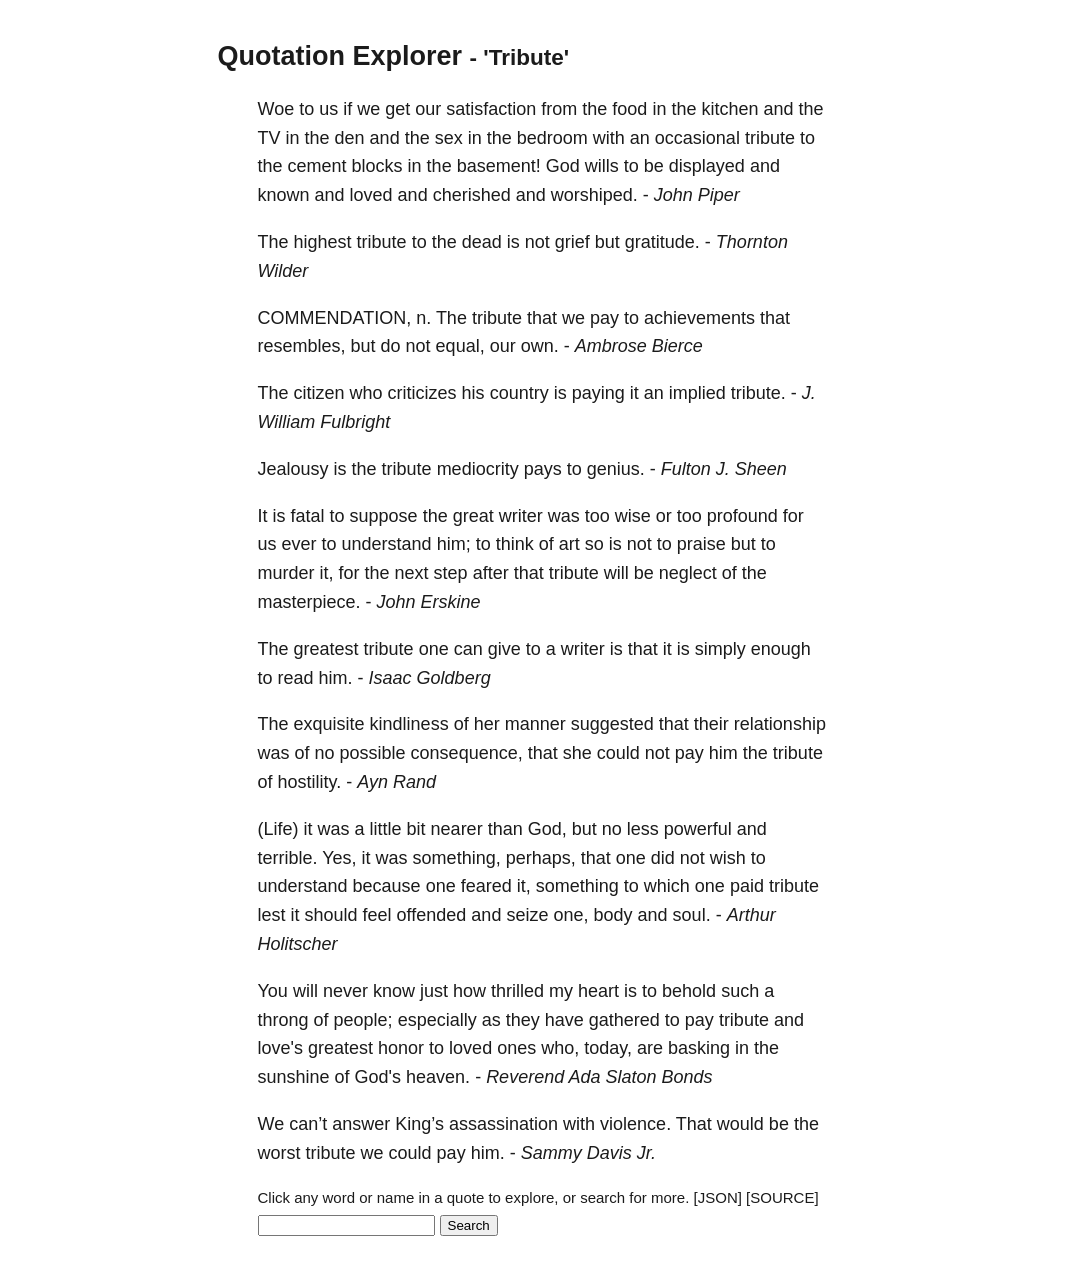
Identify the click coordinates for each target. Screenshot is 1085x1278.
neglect (688, 573)
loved (371, 195)
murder (286, 573)
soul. (692, 915)
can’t (308, 1124)
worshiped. (594, 195)
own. (540, 346)
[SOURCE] (782, 1197)
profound (742, 516)
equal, (460, 346)
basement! (499, 166)
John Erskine (429, 602)
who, (560, 1048)
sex (449, 138)
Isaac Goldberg (430, 678)
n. (423, 318)
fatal (308, 516)
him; (454, 544)
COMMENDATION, (335, 318)
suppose (384, 516)
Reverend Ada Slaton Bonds (599, 1077)
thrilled (517, 991)
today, (608, 1048)
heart (598, 991)
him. (336, 678)
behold (689, 991)
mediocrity (478, 469)
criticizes (422, 393)
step (451, 573)
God (563, 166)
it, (327, 573)
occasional (697, 138)
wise (633, 516)
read (296, 678)
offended (432, 915)
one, (570, 915)
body (613, 915)
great (473, 516)
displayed (707, 166)
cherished (472, 195)
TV (269, 138)
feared (486, 886)
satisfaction (491, 109)
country (519, 393)
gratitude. (662, 242)
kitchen (729, 109)
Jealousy (293, 469)
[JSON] (718, 1197)
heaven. (438, 1077)
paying (598, 393)
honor (401, 1048)
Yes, (339, 858)
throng (283, 1020)
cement (317, 166)
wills (602, 166)
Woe (276, 109)
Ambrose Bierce (639, 346)
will (616, 573)
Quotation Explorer (340, 56)
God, (547, 829)
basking (699, 1048)
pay (604, 318)
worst (279, 1153)
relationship (780, 724)
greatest (326, 649)
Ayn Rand (396, 782)
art (569, 544)
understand (387, 544)
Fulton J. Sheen (724, 469)
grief (572, 242)
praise (701, 544)
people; (363, 1020)
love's (280, 1048)
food (629, 109)
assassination (503, 1124)
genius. (616, 469)
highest (323, 242)
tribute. (758, 393)
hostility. (310, 782)
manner (535, 724)
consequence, (467, 753)
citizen (319, 393)
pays (543, 469)
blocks (377, 166)
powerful (698, 829)
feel (377, 915)
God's (378, 1077)
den (350, 138)
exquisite (329, 724)
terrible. (288, 858)
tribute (770, 138)
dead (482, 242)
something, (457, 858)
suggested (612, 724)
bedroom (552, 138)
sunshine (294, 1077)
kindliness (409, 724)
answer (361, 1124)
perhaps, (541, 858)
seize (527, 915)
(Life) (278, 829)
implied (697, 393)
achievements (699, 318)
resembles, (302, 346)
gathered (624, 1020)
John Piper (697, 195)
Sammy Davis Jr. (588, 1153)
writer (521, 516)
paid (747, 886)
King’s (419, 1124)
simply (720, 649)
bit (416, 829)
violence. (635, 1124)
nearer (457, 829)
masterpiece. (309, 602)
